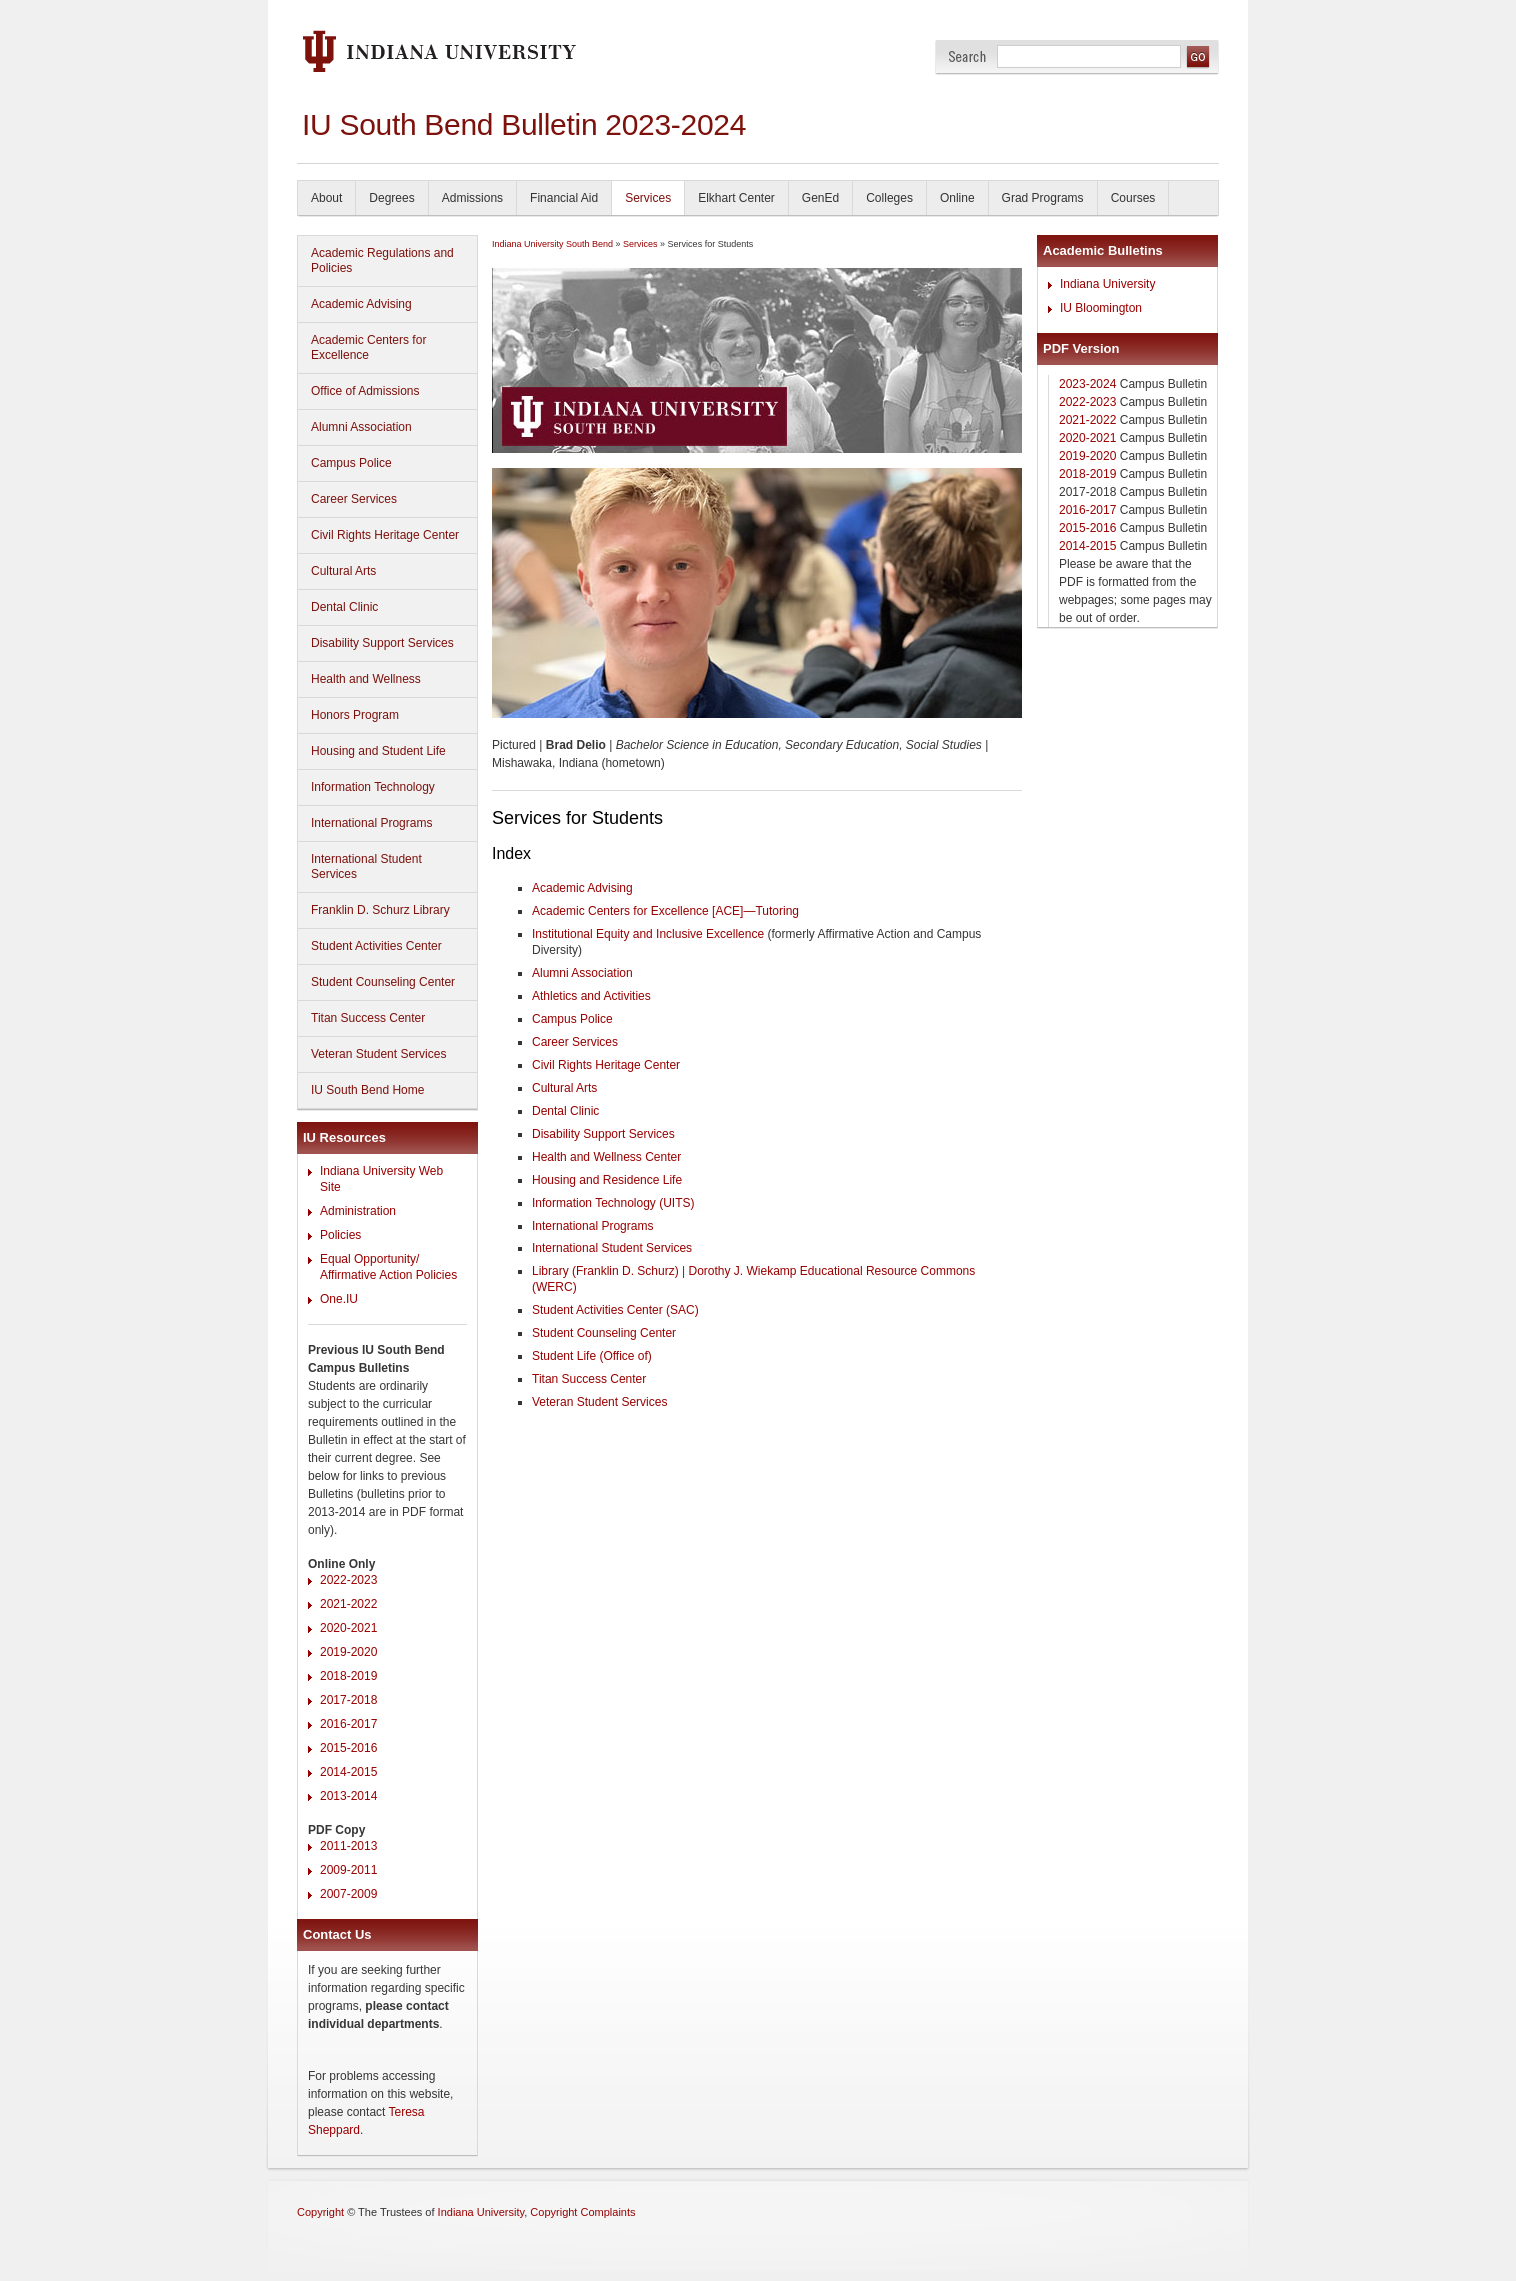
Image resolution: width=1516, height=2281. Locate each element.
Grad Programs (1043, 198)
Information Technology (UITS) (613, 1203)
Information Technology (373, 787)
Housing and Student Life (378, 751)
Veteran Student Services (378, 1054)
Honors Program (355, 715)
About (326, 198)
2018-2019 (348, 1676)
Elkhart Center (736, 198)
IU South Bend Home (367, 1090)
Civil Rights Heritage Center (385, 535)
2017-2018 (348, 1700)
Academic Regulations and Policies (382, 260)
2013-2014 (348, 1796)
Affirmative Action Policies (388, 1275)
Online (957, 198)
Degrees (391, 198)
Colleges (889, 198)
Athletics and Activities (591, 996)
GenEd (820, 198)
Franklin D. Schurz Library (380, 910)
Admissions (472, 198)
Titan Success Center (368, 1018)
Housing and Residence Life (607, 1180)
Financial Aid (564, 198)
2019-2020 (348, 1652)
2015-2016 (348, 1748)
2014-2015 (348, 1772)
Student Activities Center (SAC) (615, 1310)
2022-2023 (348, 1580)
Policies (340, 1235)
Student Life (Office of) (592, 1356)
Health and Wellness (366, 679)
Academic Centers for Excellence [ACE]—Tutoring (665, 911)
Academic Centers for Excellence (368, 347)
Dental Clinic (344, 607)
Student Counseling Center (383, 982)
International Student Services (366, 866)
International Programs (371, 823)
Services (648, 198)
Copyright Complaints (582, 2212)
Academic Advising (361, 304)
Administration (358, 1211)
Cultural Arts (343, 571)
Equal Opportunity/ (369, 1259)
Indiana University (1107, 284)
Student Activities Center (376, 946)
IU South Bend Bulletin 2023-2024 (524, 124)
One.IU (339, 1299)
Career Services (354, 499)
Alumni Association (361, 427)
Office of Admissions (365, 391)
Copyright (320, 2212)
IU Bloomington (1101, 308)
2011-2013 (348, 1846)
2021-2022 (348, 1604)
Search (967, 56)
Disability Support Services (382, 643)
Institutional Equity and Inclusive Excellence (648, 934)
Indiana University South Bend (552, 244)
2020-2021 (348, 1628)
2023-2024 (1087, 384)
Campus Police (351, 463)
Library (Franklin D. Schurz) (605, 1271)
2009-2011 (348, 1870)
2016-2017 (348, 1724)
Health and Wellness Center (606, 1157)
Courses (1133, 198)
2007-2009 (348, 1894)
